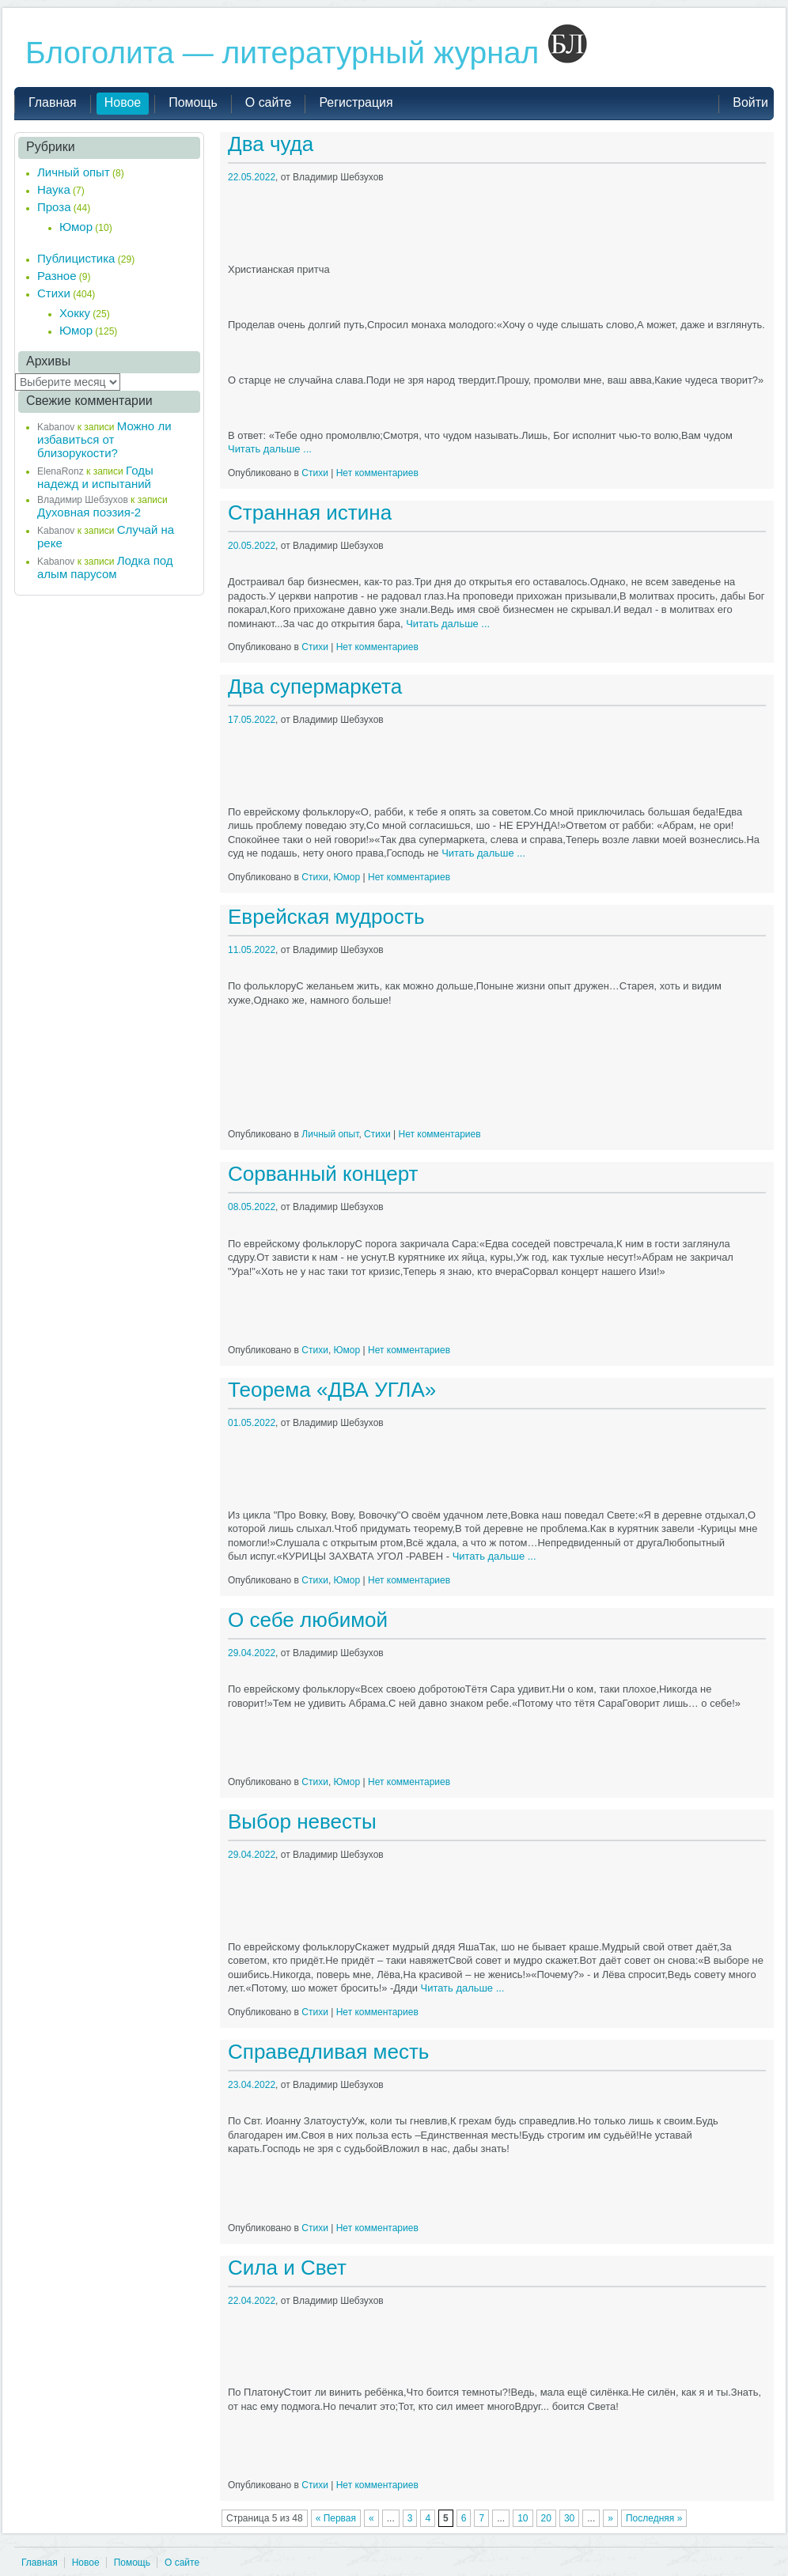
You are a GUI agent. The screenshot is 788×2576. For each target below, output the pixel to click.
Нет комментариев (377, 473)
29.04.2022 (251, 1653)
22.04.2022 (251, 2300)
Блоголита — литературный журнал (306, 53)
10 (522, 2518)
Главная (39, 2562)
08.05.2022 (251, 1206)
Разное (57, 275)
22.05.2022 (251, 177)
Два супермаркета (315, 686)
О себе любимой (308, 1620)
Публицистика (76, 258)
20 (546, 2518)
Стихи (314, 473)
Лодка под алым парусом (105, 567)
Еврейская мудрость (326, 917)
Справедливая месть (328, 2051)
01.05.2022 (251, 1422)
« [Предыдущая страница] (371, 2518)
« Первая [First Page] (336, 2518)
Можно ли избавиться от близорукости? (104, 439)
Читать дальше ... (270, 449)
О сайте (182, 2562)
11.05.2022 (251, 949)
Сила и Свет (287, 2267)
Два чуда (270, 144)
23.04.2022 (251, 2084)
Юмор (347, 877)
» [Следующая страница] (610, 2518)
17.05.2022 (251, 719)
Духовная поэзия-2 (89, 512)
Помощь (132, 2562)
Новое (86, 2562)
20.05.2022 (251, 545)
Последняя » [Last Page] (654, 2518)
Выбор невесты (302, 1821)
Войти (750, 102)
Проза (54, 207)
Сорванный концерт (323, 1174)
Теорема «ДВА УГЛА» (332, 1389)
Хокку (74, 313)
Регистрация (355, 102)
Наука (53, 189)
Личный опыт (329, 1134)
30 (569, 2518)
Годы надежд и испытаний (95, 476)
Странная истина (310, 512)
